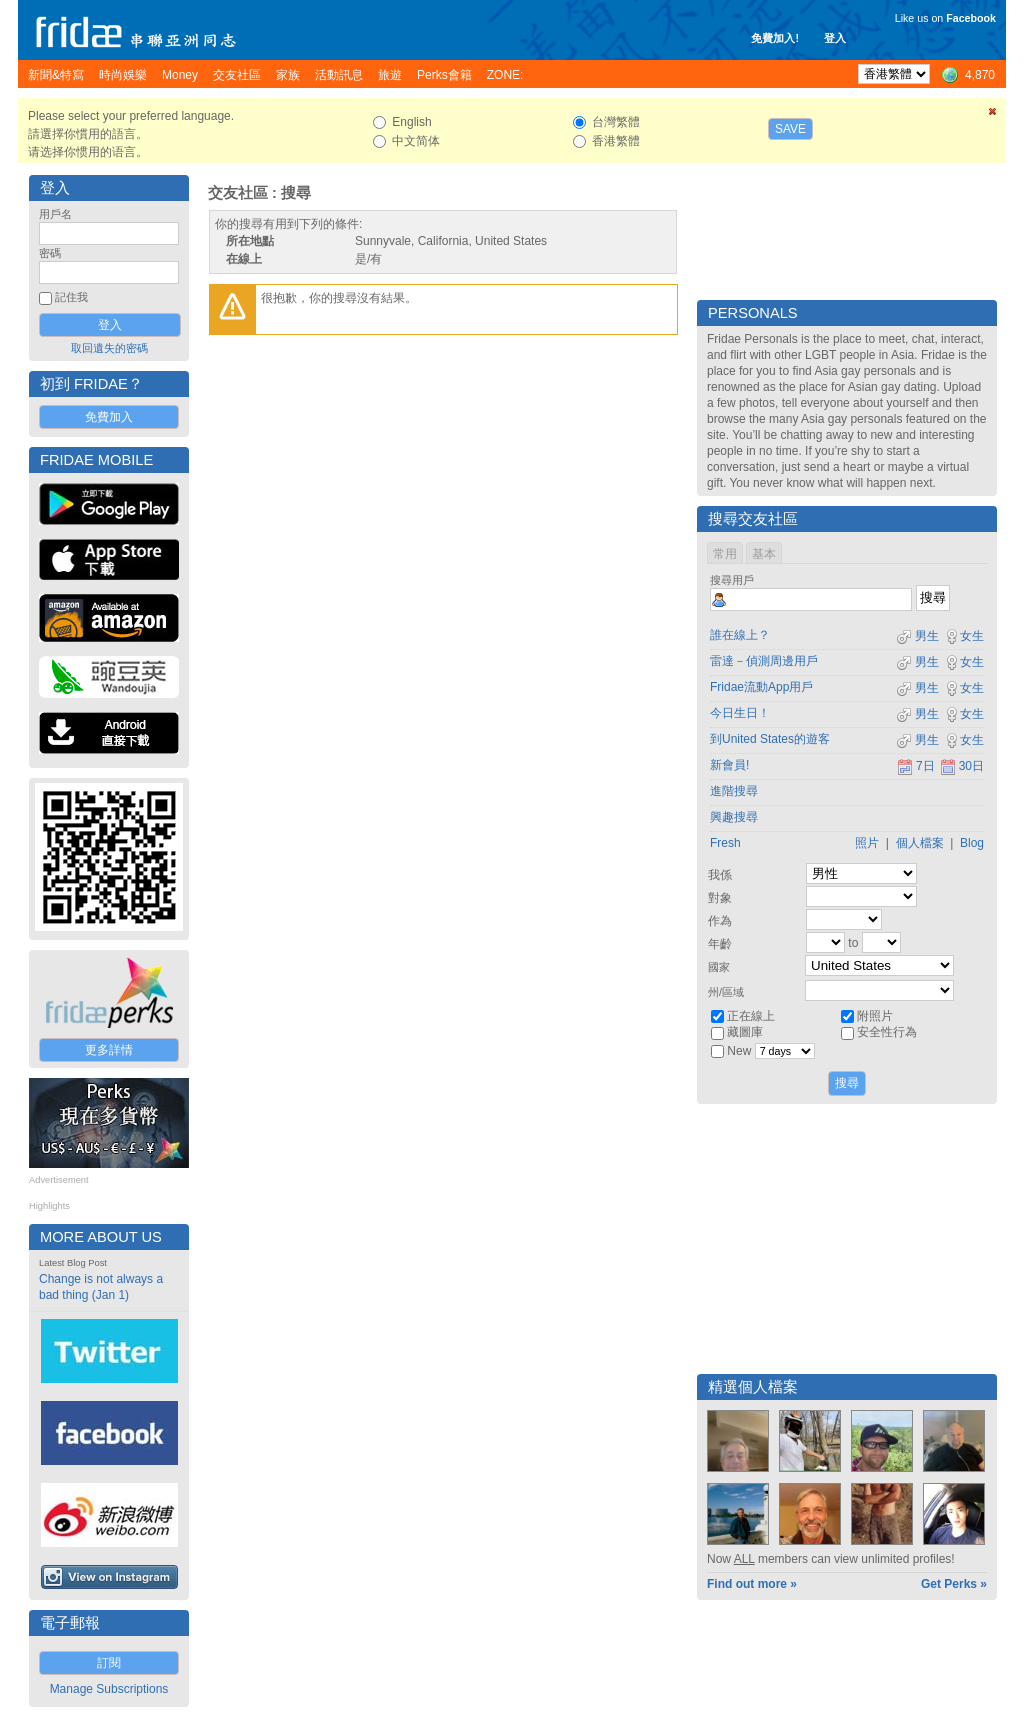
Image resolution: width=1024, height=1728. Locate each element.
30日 (962, 766)
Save (790, 129)
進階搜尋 (734, 791)
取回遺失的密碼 (109, 348)
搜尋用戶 (732, 580)
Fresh (725, 843)
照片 (867, 843)
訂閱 (109, 1663)
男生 (917, 636)
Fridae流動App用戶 (761, 687)
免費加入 (109, 417)
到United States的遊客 (770, 739)
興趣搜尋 (734, 817)
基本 (764, 554)
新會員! (729, 765)
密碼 (50, 253)
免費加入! (775, 38)
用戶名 (55, 214)
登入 (835, 38)
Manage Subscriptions (109, 1689)
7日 (916, 766)
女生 (964, 636)
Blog (972, 843)
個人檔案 (920, 843)
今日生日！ (740, 713)
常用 (725, 554)
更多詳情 (109, 1050)
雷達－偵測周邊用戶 (764, 661)
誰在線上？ (740, 635)
